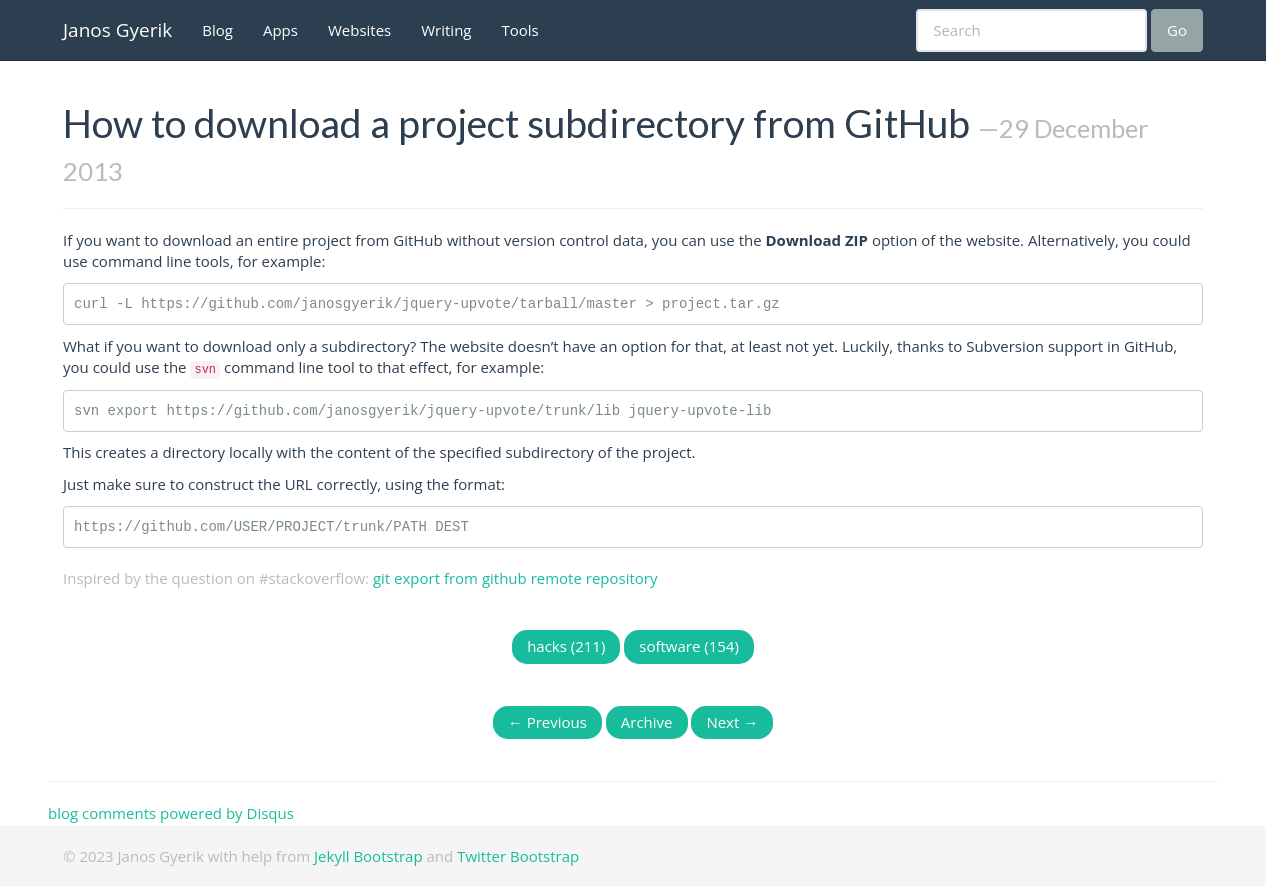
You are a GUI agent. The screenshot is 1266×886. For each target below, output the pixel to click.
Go (1177, 30)
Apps (280, 30)
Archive (647, 722)
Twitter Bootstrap (518, 856)
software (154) (689, 646)
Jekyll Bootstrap (368, 856)
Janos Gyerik (117, 30)
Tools (520, 30)
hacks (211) (566, 646)
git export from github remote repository (515, 578)
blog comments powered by (171, 813)
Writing (446, 30)
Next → (732, 722)
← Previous (547, 722)
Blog (217, 30)
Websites (359, 30)
